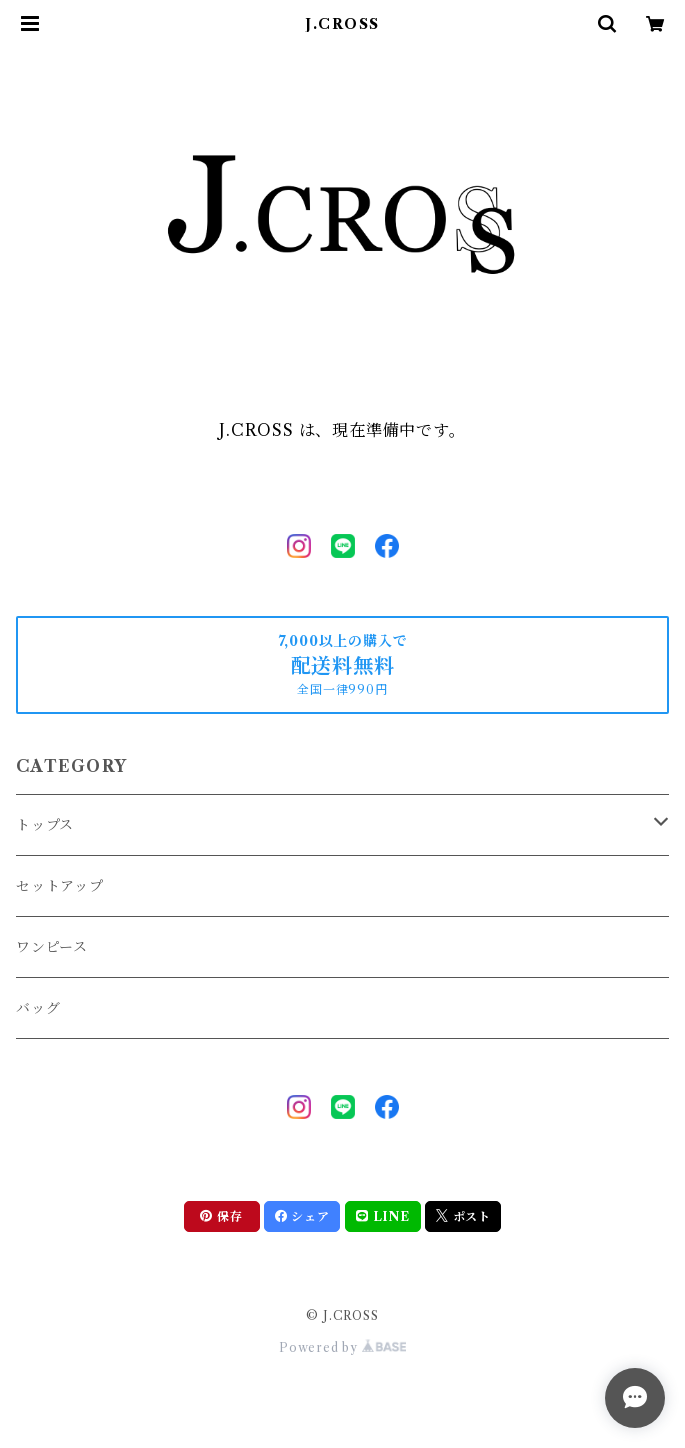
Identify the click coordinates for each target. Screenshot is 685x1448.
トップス (45, 825)
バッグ (38, 1008)
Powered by (342, 1347)
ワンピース (52, 947)
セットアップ (60, 886)
